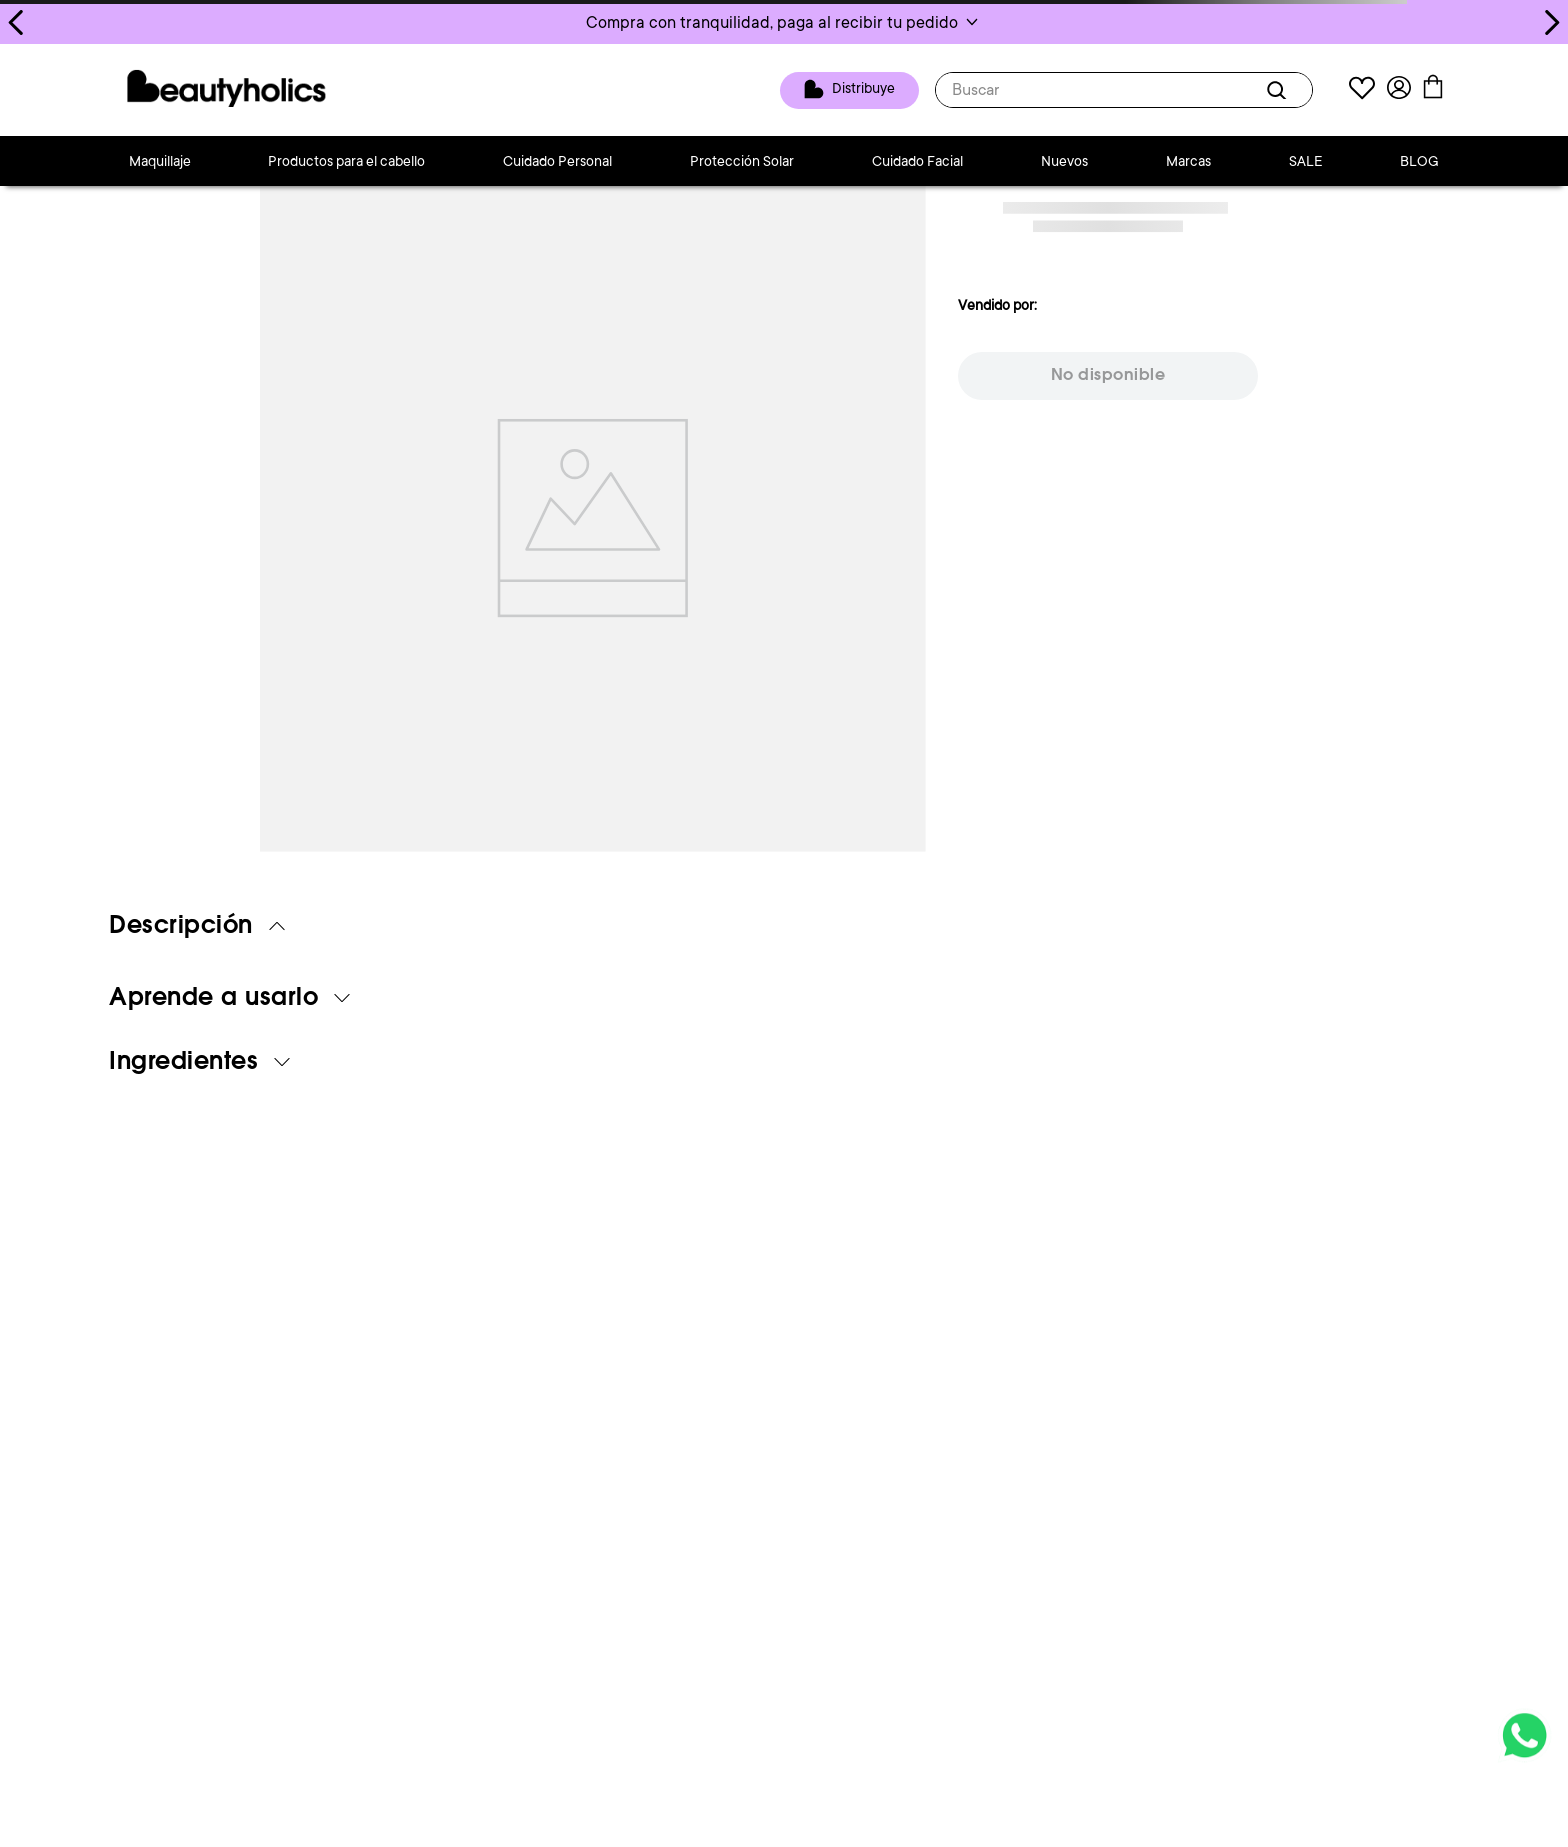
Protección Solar (742, 161)
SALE (1306, 161)
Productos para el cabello (346, 161)
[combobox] (1124, 90)
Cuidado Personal (557, 161)
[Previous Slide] (16, 22)
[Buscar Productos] (1280, 90)
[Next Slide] (1551, 22)
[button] (784, 22)
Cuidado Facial (917, 161)
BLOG (1419, 161)
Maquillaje (160, 161)
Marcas (1188, 161)
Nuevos (1064, 161)
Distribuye (863, 89)
